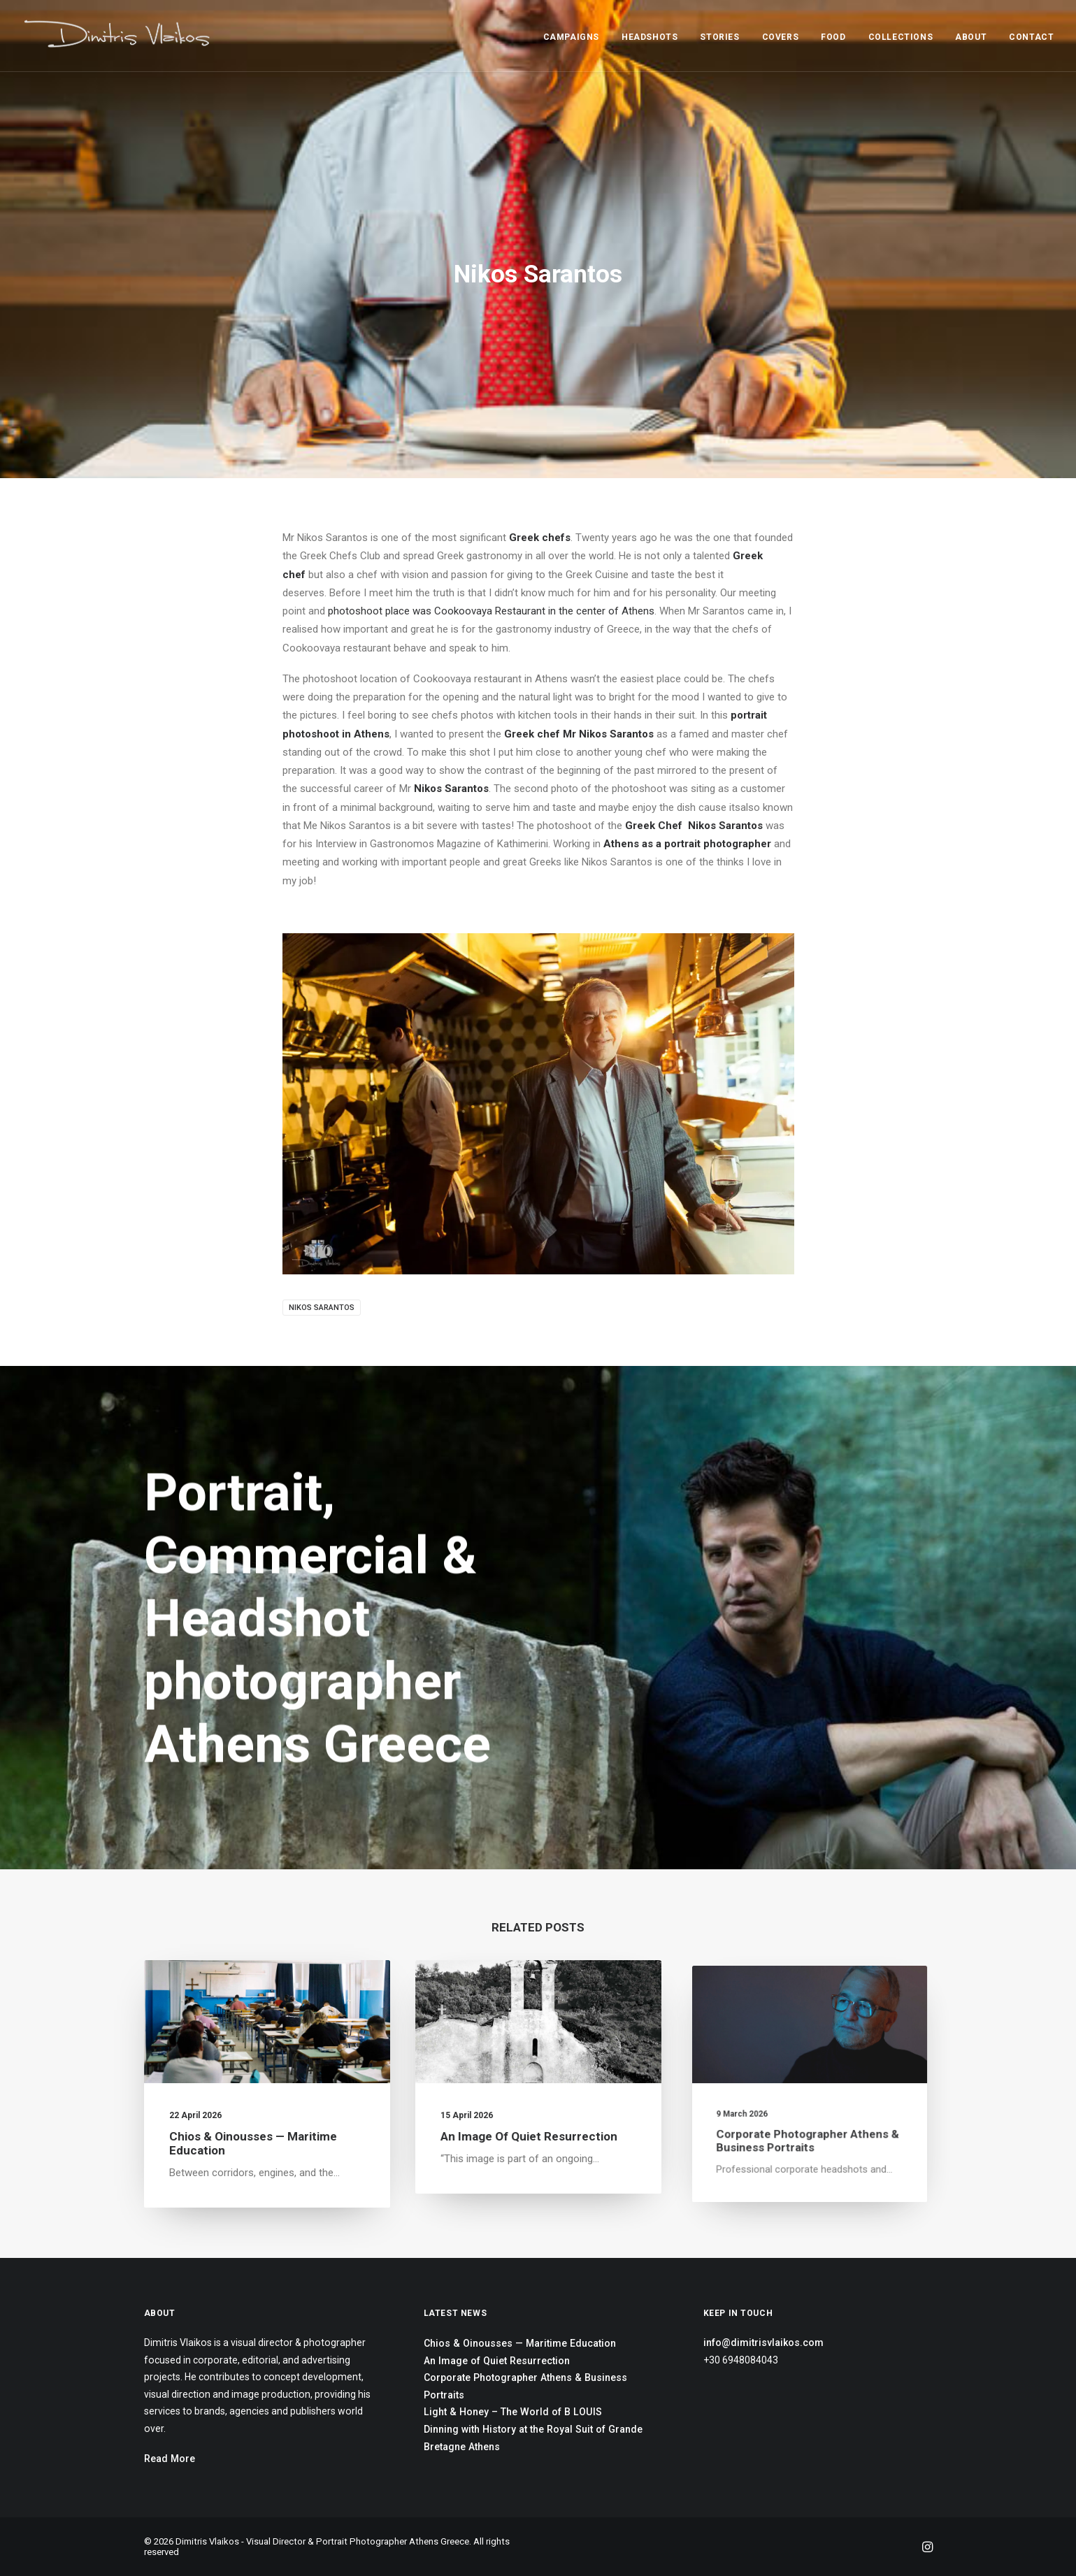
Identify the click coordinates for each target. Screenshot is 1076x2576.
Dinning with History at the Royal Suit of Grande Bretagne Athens (533, 2438)
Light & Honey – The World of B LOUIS (513, 2411)
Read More (169, 2458)
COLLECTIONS (900, 37)
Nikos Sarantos (321, 1307)
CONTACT (1031, 37)
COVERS (780, 37)
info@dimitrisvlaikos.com (763, 2342)
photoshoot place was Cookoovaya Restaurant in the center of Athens (491, 611)
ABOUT (971, 37)
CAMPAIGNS (571, 37)
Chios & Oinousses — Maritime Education (255, 2131)
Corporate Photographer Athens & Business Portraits (525, 2386)
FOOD (833, 37)
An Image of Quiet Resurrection (532, 2115)
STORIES (719, 37)
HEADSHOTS (649, 37)
